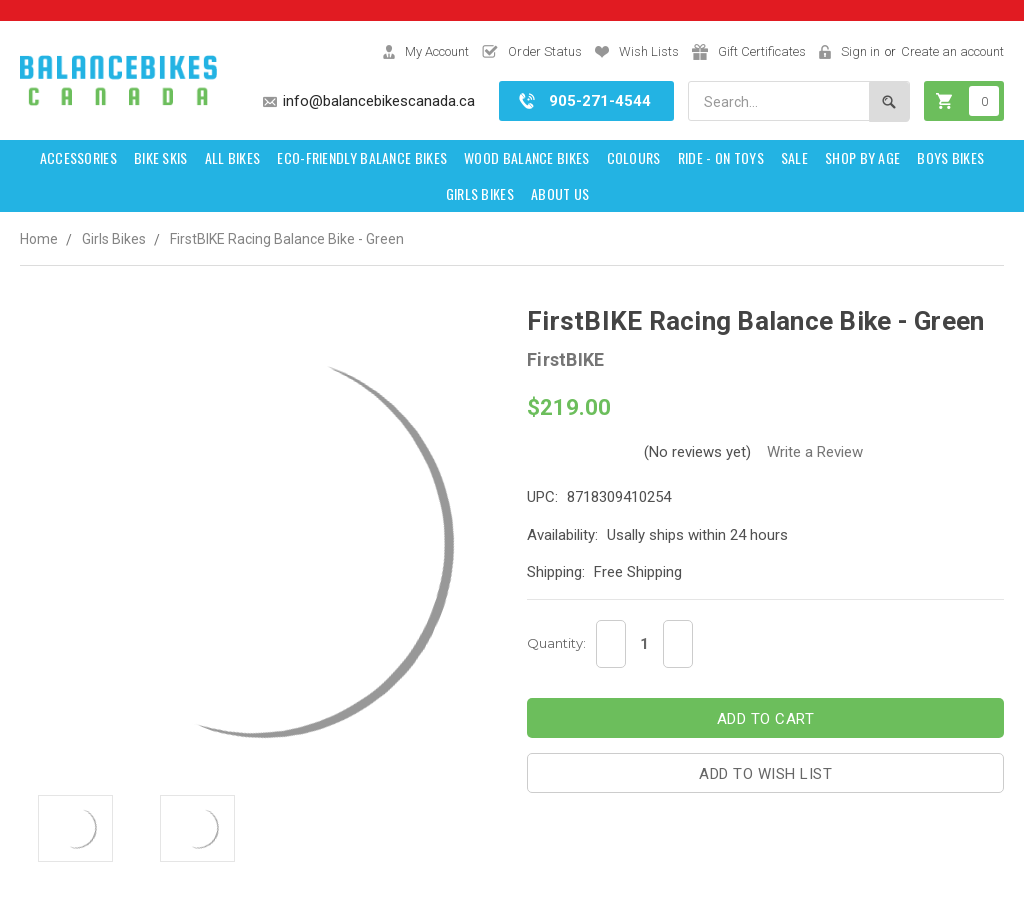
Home (39, 239)
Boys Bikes (950, 157)
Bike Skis (161, 157)
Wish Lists (649, 51)
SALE (794, 157)
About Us (560, 193)
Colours (634, 157)
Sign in (860, 51)
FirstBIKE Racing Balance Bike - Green (287, 239)
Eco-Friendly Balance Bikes (362, 157)
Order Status (545, 51)
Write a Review (815, 452)
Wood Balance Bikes (526, 157)
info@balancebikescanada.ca (379, 101)
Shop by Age (862, 157)
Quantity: (556, 643)
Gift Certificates (762, 51)
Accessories (78, 157)
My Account (437, 51)
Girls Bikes (480, 193)
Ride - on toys (721, 157)
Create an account (952, 51)
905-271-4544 (600, 101)
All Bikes (233, 157)
